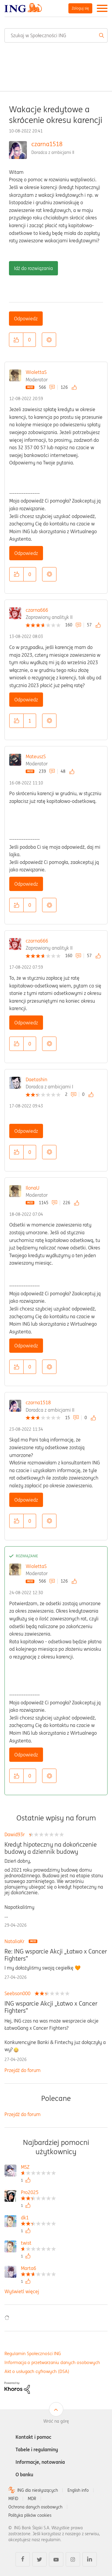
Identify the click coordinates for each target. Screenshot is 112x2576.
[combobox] (56, 35)
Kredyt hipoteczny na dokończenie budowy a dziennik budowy (50, 1848)
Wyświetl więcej (21, 2291)
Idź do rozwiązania (33, 268)
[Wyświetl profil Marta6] (38, 2269)
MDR (32, 2498)
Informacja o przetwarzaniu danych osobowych (52, 2362)
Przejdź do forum (22, 2070)
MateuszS (36, 756)
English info (78, 2490)
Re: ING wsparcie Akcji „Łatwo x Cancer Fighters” (55, 1955)
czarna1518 (46, 144)
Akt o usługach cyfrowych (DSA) (36, 2371)
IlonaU (32, 1188)
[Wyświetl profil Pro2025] (38, 2193)
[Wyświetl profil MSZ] (38, 2168)
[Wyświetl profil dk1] (38, 2218)
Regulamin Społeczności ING (32, 2353)
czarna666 (37, 610)
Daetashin (36, 1079)
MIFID (13, 2498)
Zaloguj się (80, 8)
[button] (16, 340)
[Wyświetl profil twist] (38, 2243)
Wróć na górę (56, 2421)
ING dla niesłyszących (37, 2490)
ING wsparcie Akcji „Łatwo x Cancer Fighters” (50, 2007)
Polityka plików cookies (29, 2515)
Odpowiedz (26, 319)
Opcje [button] (49, 340)
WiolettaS (36, 372)
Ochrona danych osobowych (35, 2507)
